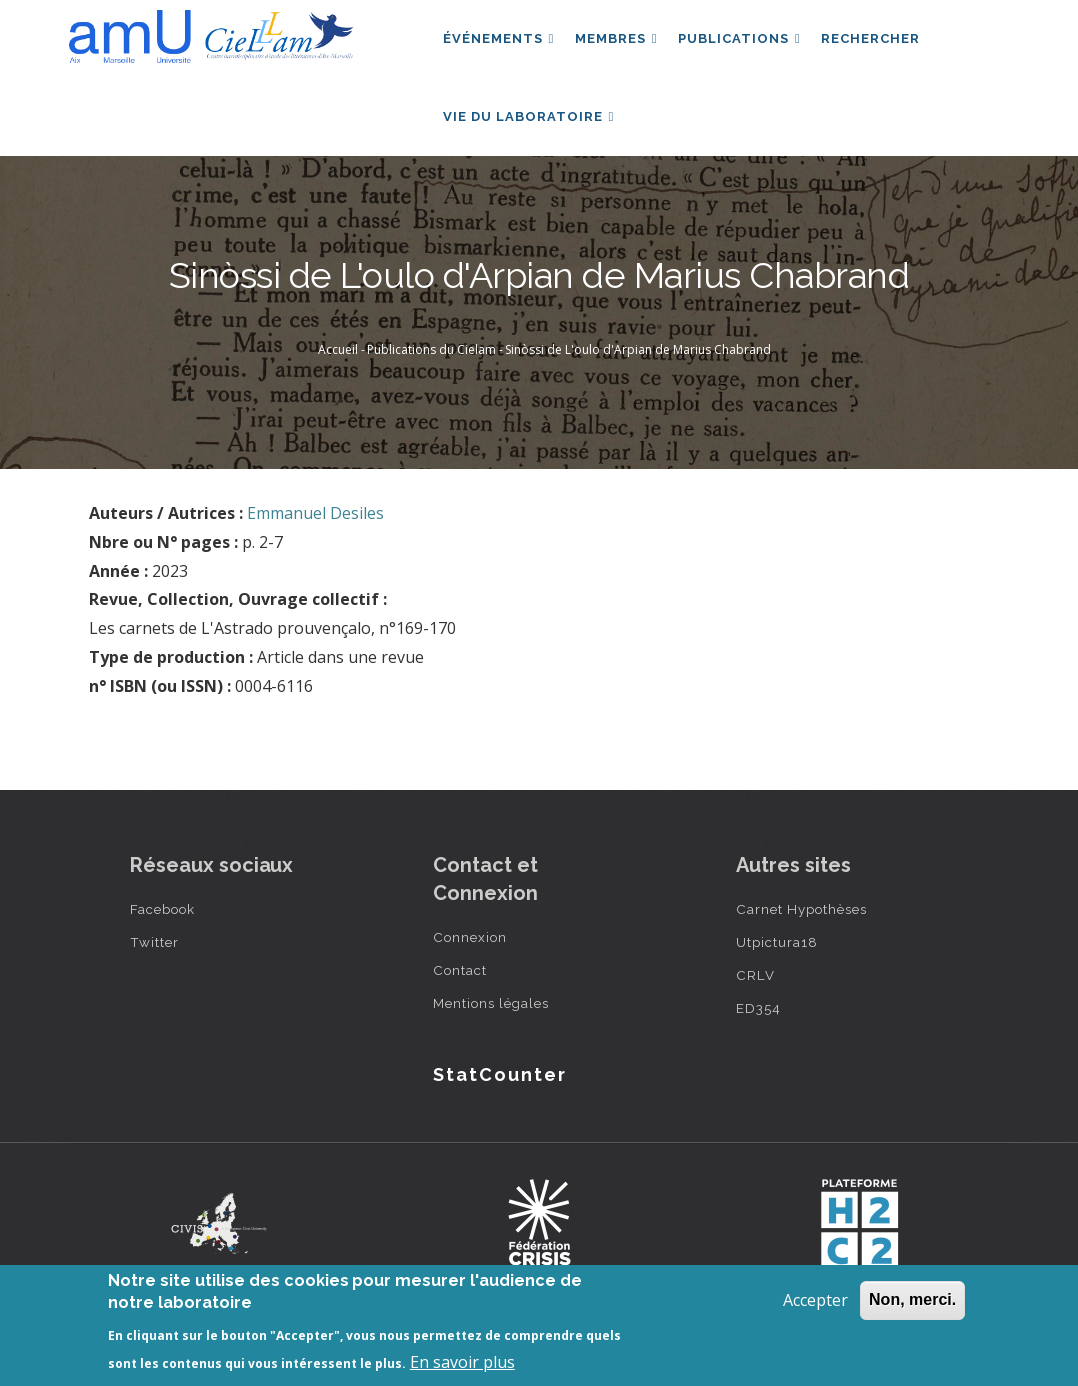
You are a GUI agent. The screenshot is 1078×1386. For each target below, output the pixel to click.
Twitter (154, 961)
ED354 (758, 1027)
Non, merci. (912, 1299)
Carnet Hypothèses (801, 928)
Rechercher (883, 43)
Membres (621, 43)
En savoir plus (462, 1362)
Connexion (470, 956)
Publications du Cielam (431, 368)
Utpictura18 (777, 961)
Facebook (162, 928)
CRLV (755, 994)
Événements (500, 43)
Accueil (338, 368)
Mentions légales (491, 1022)
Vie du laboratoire (530, 130)
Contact (460, 989)
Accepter (815, 1300)
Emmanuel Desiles (315, 532)
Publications (748, 43)
